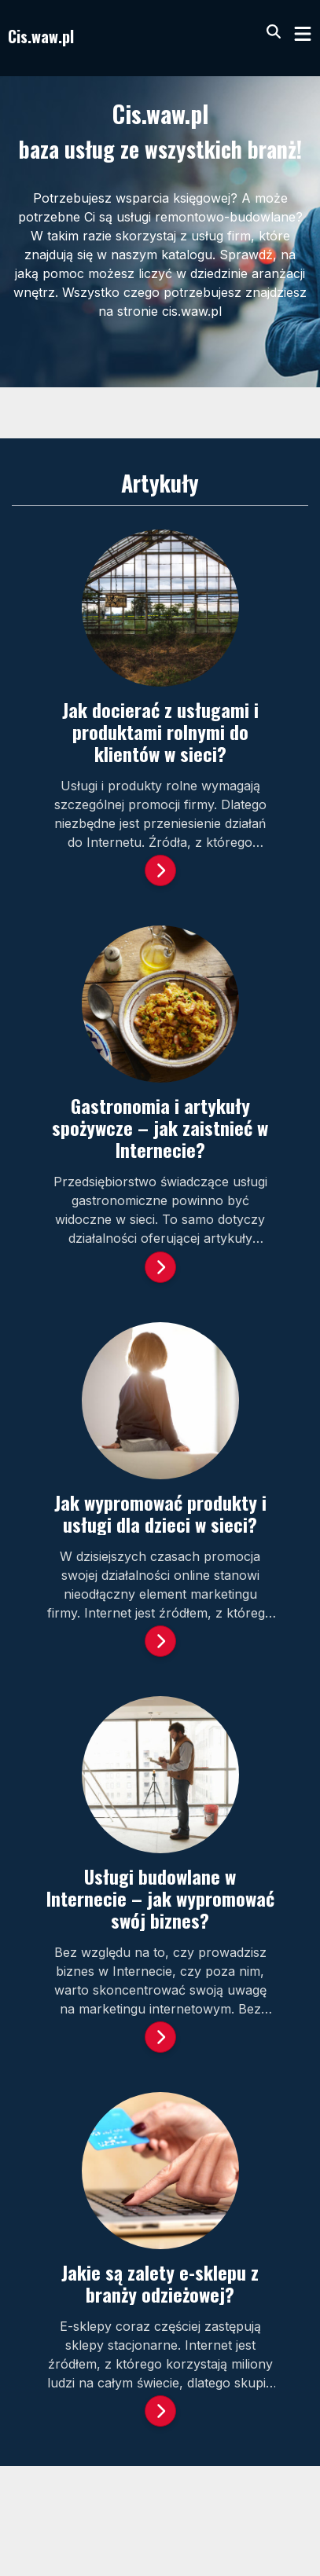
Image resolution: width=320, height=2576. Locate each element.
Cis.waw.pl (41, 36)
